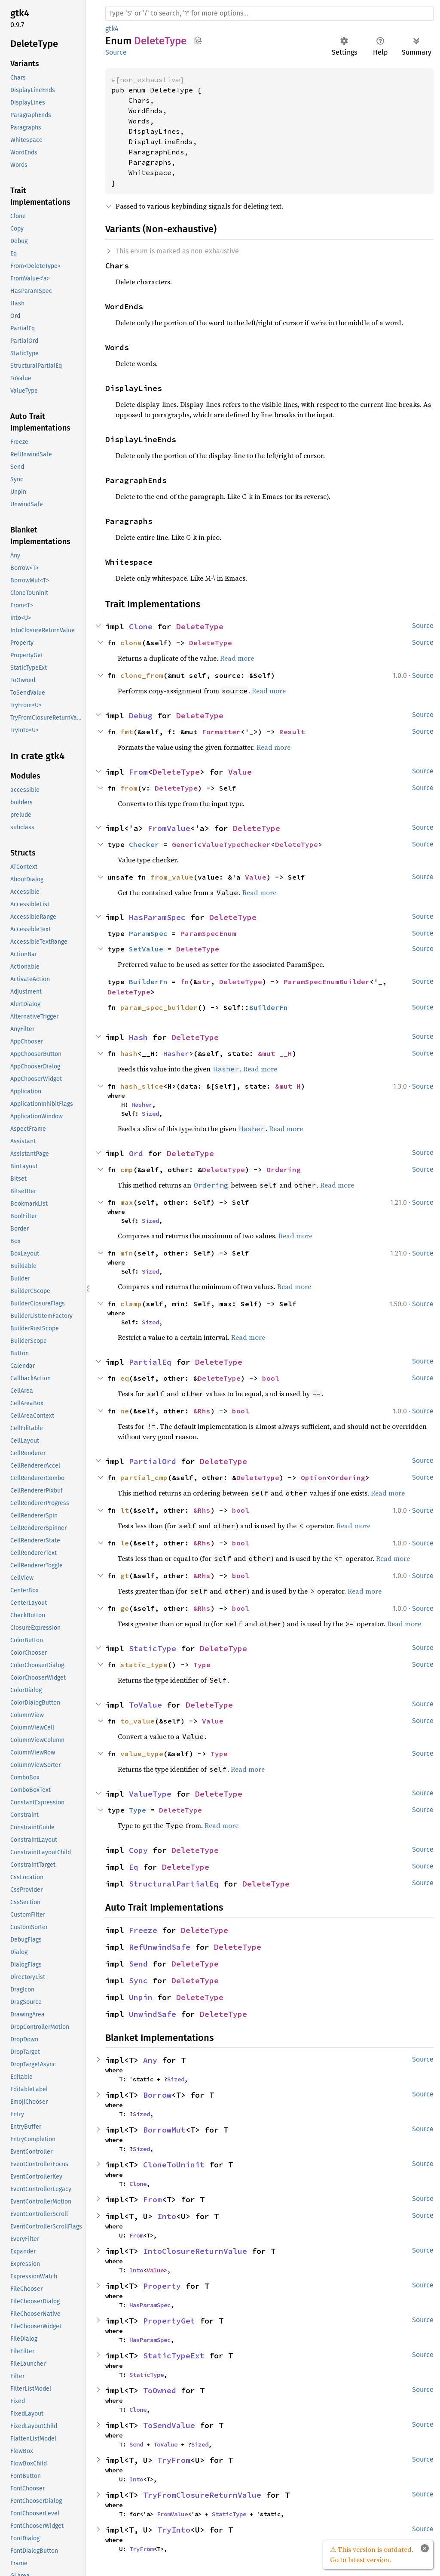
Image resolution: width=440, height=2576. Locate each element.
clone (131, 642)
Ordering (283, 1169)
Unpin (141, 1997)
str (204, 981)
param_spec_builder (159, 1007)
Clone (141, 626)
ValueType (150, 1794)
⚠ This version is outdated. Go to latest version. (371, 2554)
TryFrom (173, 2460)
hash (129, 1053)
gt (124, 1575)
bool (270, 1378)
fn (184, 981)
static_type (144, 1664)
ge (124, 1608)
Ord (136, 1153)
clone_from (141, 675)
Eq (133, 1867)
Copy (138, 1850)
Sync (138, 1980)
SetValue (146, 949)
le (124, 1543)
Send (138, 1964)
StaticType (152, 1648)
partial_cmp (144, 1477)
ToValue (145, 1705)
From (138, 772)
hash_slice (141, 1086)
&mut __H (275, 1053)
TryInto (173, 2530)
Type (202, 1664)
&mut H (288, 1086)
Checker (144, 844)
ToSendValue (169, 2425)
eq (124, 1378)
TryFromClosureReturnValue (202, 2495)
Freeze (143, 1930)
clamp (131, 1303)
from (129, 788)
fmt (126, 731)
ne (124, 1410)
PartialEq (150, 1362)
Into (166, 2216)
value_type (141, 1753)
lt (124, 1510)
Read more (237, 658)
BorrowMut (164, 2130)
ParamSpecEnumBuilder (327, 981)
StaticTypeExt (174, 2356)
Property (162, 2286)
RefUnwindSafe (159, 1947)
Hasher (176, 1053)
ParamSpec (148, 933)
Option (314, 1477)
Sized (150, 1113)
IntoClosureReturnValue (195, 2251)
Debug (141, 715)
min (126, 1253)
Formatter (221, 731)
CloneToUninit (174, 2165)
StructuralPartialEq (174, 1884)
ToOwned (159, 2390)
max (126, 1202)
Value (240, 772)
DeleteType (199, 626)
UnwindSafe (152, 2014)
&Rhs (202, 1410)
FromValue (169, 828)
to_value (137, 1721)
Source (116, 52)
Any (150, 2060)
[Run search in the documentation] (269, 13)
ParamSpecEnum (208, 933)
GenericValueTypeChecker (221, 844)
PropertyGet (169, 2321)
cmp (126, 1169)
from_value (171, 877)
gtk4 (112, 29)
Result (292, 731)
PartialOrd (152, 1461)
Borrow (157, 2095)
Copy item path (198, 40)
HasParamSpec (157, 917)
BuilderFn (148, 981)
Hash (138, 1037)
